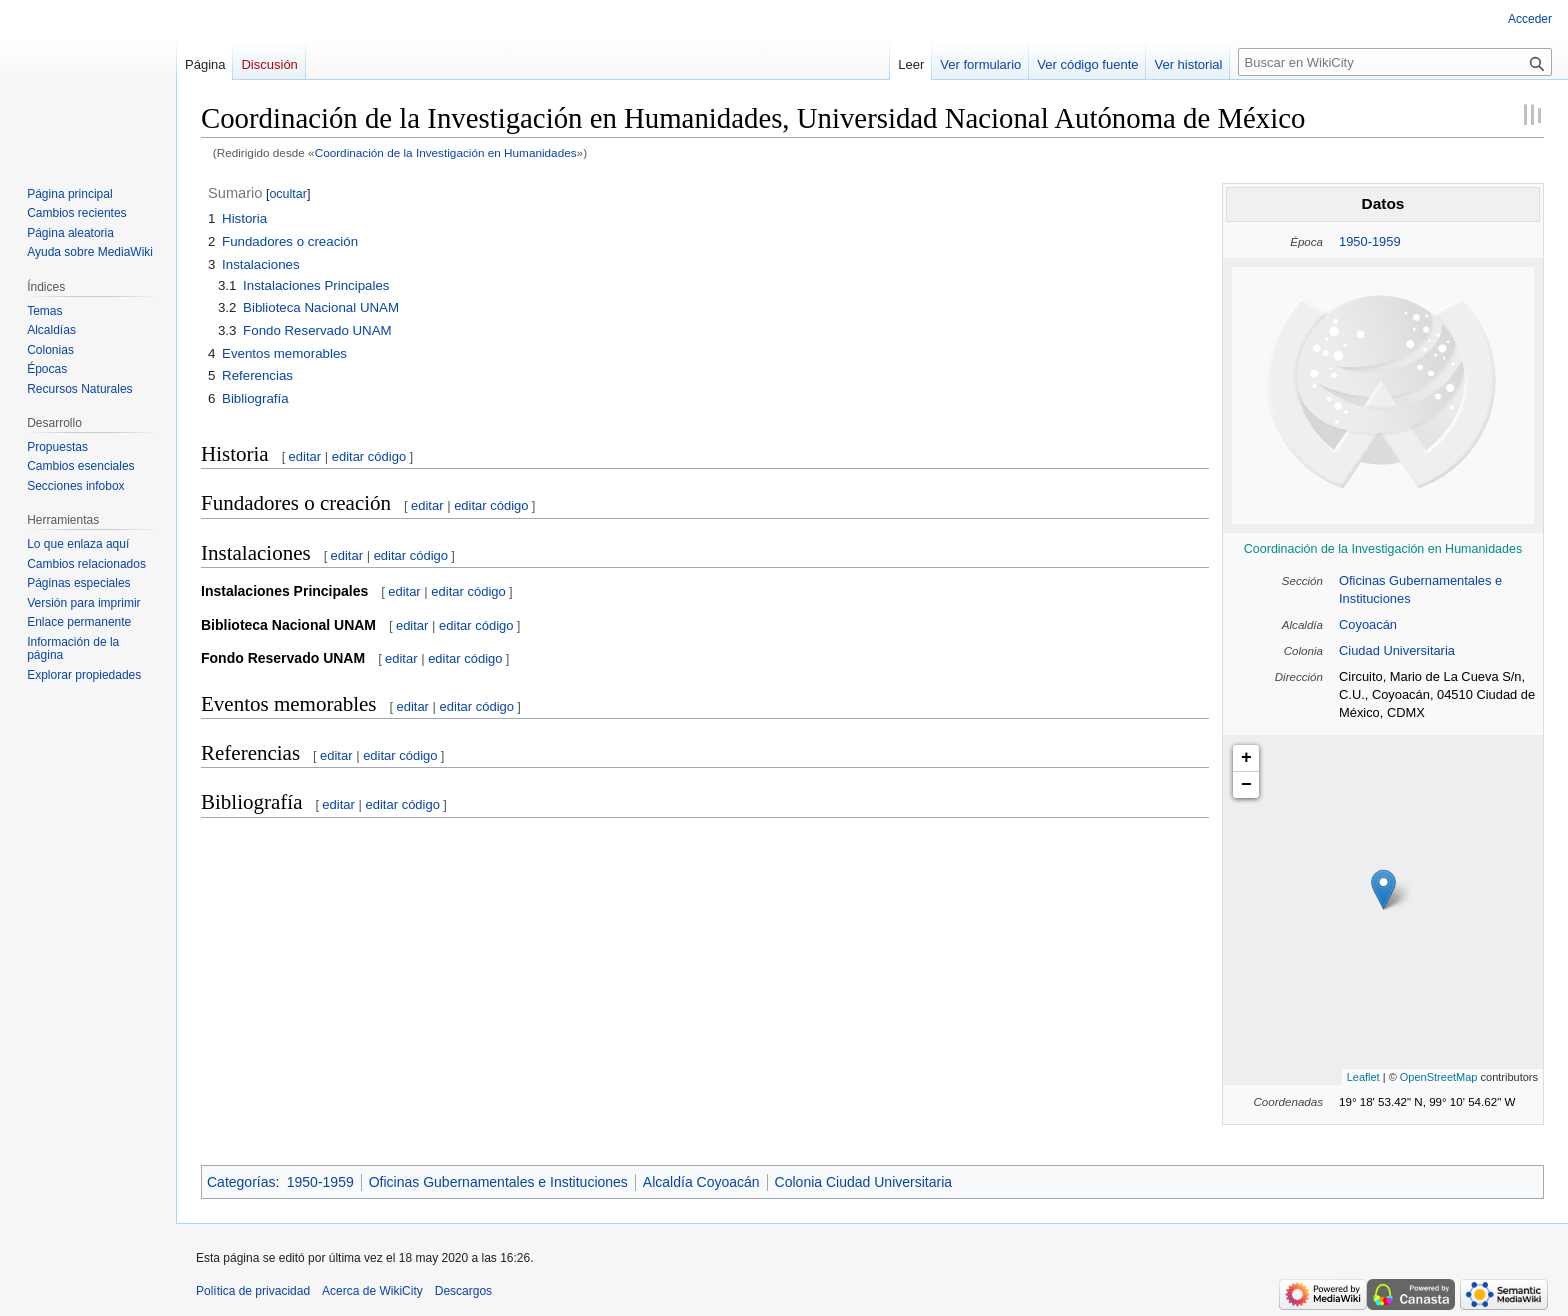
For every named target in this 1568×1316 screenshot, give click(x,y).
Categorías (241, 1182)
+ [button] (1246, 758)
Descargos (463, 1291)
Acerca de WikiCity (372, 1291)
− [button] (1246, 785)
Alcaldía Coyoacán (701, 1182)
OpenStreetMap (1439, 1077)
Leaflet (1363, 1077)
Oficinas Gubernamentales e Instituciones (498, 1182)
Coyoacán (1368, 624)
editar (305, 456)
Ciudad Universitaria (1397, 650)
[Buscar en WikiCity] (1395, 62)
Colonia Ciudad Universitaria (863, 1182)
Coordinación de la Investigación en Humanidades (446, 152)
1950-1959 (1370, 241)
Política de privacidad (253, 1291)
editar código (369, 456)
